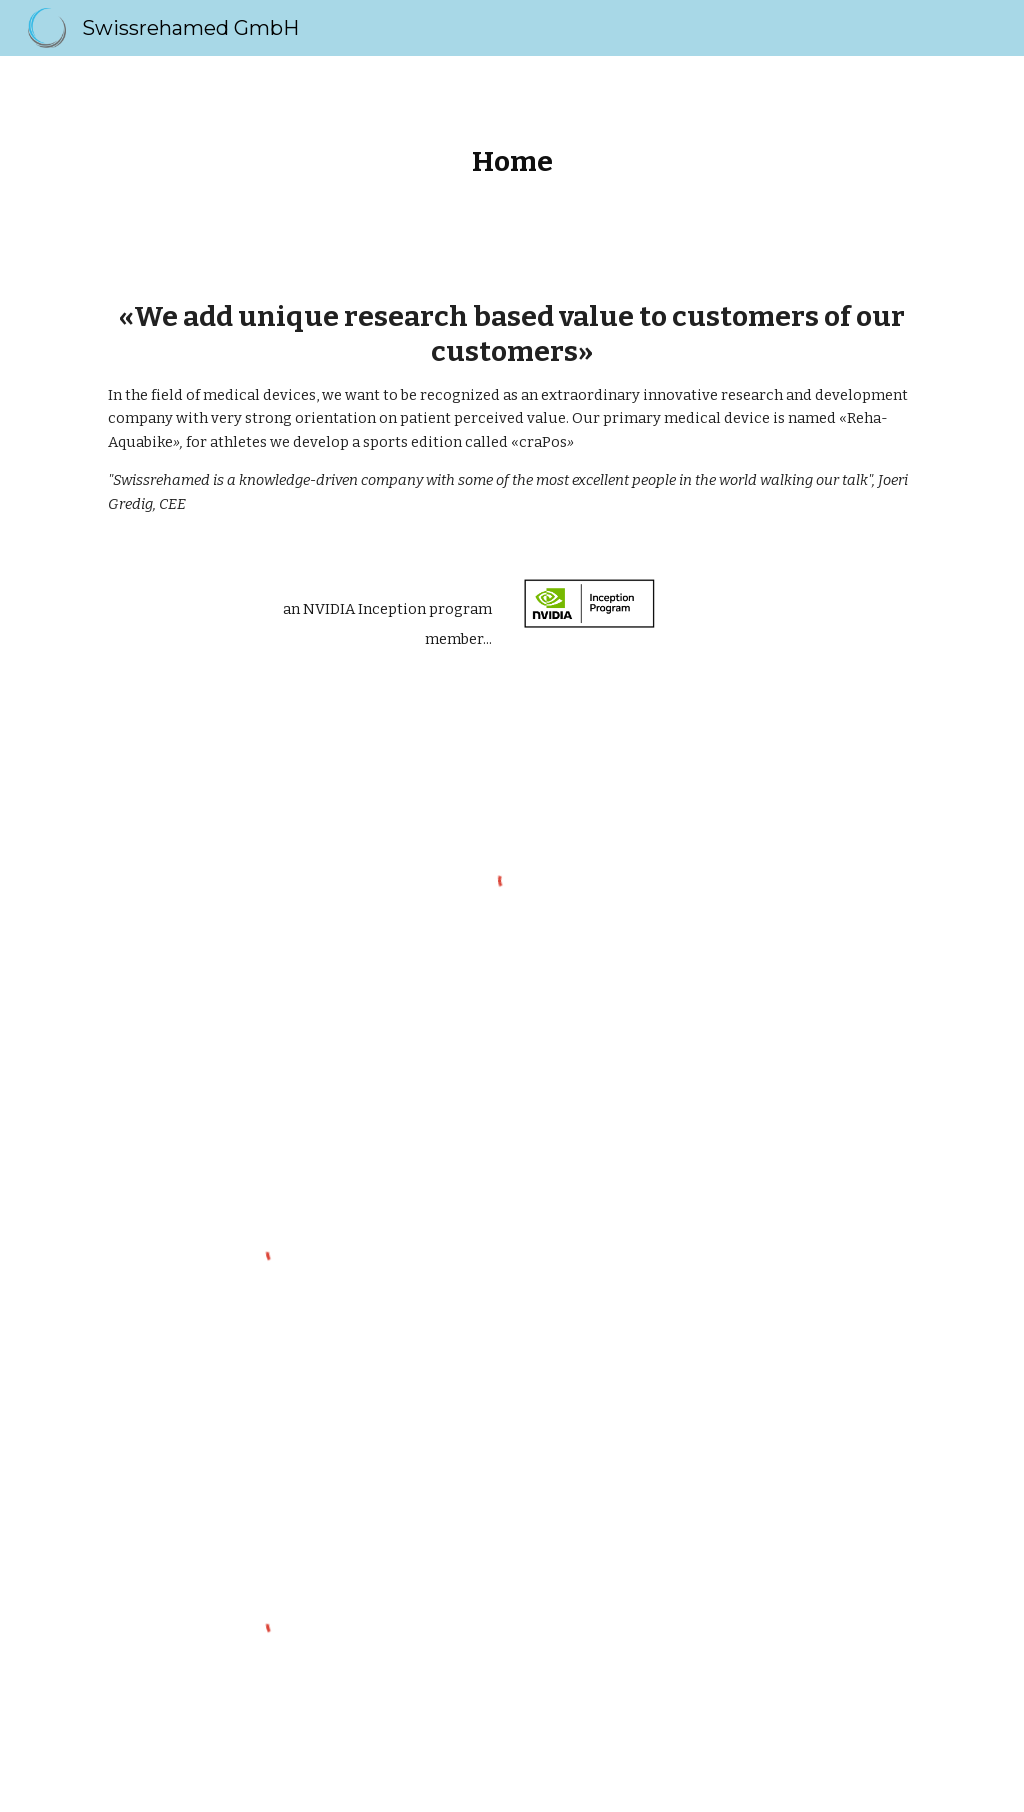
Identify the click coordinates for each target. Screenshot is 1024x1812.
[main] (512, 161)
